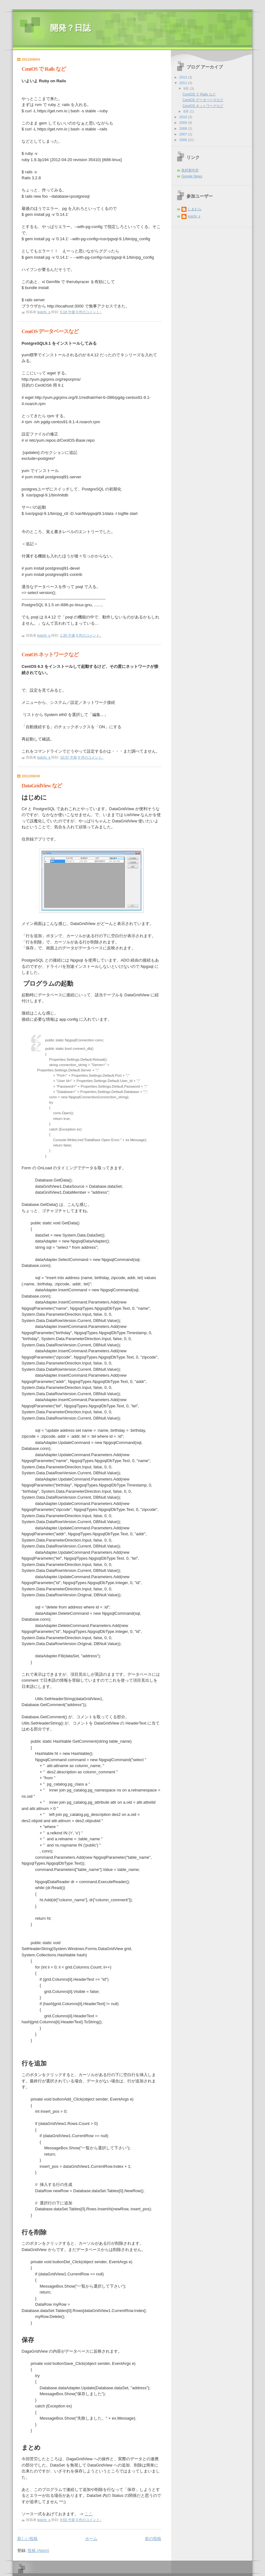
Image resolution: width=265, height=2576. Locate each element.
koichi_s (194, 216)
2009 (183, 122)
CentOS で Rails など (44, 69)
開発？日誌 (70, 28)
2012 (183, 83)
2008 (183, 128)
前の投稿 (153, 2538)
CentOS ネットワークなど (50, 655)
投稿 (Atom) (38, 2550)
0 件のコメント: (89, 312)
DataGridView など (42, 786)
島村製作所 (190, 170)
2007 (183, 134)
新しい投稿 (27, 2538)
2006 (183, 140)
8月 (186, 111)
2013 (183, 77)
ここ (88, 2514)
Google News (191, 176)
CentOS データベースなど (50, 331)
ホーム (91, 2538)
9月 (186, 88)
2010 (183, 117)
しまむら (194, 209)
